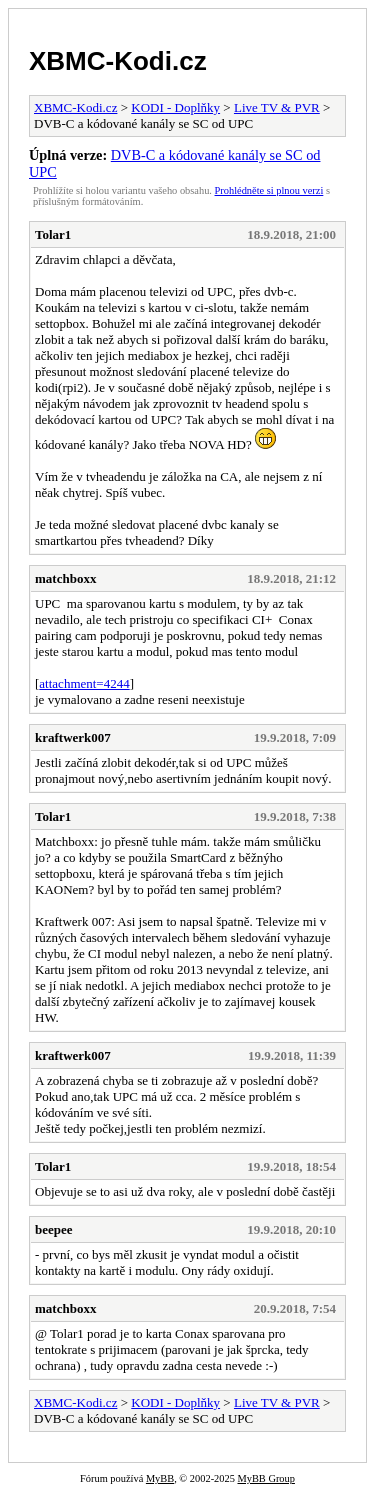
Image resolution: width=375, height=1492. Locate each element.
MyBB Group (265, 1478)
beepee (54, 1229)
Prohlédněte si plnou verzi (269, 190)
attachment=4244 (84, 683)
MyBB (160, 1478)
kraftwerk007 (73, 737)
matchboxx (65, 578)
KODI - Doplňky (175, 107)
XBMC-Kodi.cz (118, 61)
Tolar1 (53, 234)
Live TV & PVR (277, 107)
